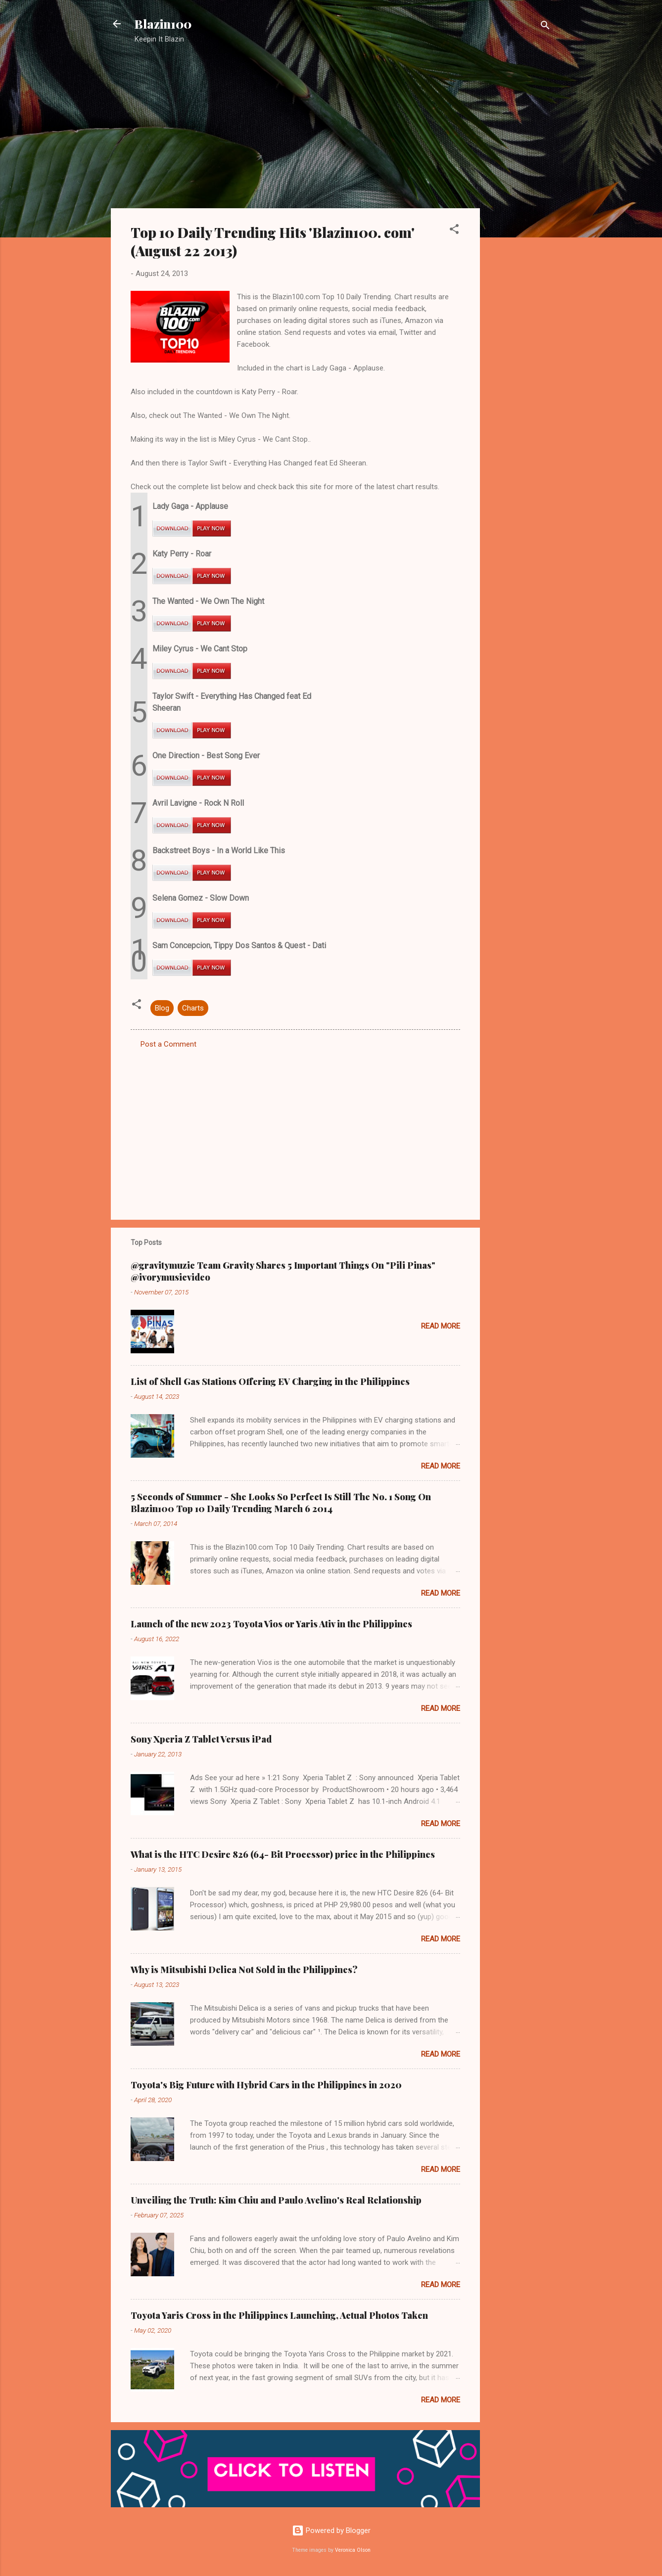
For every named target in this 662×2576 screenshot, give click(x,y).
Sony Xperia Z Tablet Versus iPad (201, 1739)
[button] (454, 230)
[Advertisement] (519, 210)
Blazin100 (163, 24)
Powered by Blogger (331, 2530)
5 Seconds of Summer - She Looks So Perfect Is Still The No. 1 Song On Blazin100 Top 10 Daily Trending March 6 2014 (281, 1503)
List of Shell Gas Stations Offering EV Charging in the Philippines (270, 1381)
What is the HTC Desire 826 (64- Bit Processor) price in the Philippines (283, 1854)
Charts (193, 1008)
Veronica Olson (353, 2550)
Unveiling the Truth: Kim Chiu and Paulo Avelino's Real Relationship (276, 2200)
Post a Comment (168, 1044)
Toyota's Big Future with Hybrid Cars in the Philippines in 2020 (266, 2085)
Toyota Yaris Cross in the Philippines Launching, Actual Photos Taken (279, 2315)
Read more (440, 1326)
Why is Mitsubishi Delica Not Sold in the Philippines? (244, 1970)
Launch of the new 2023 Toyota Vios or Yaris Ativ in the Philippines (271, 1624)
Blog (162, 1008)
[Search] (545, 27)
